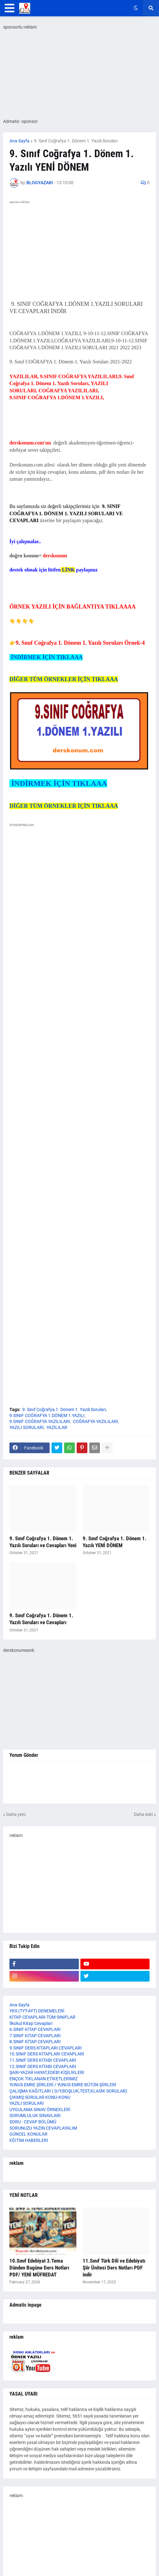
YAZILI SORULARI (26, 1427)
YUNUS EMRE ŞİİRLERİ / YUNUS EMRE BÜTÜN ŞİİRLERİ (62, 2084)
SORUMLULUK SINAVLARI (35, 2115)
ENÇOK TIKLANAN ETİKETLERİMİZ (43, 2078)
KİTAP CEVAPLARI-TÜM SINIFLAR (42, 2017)
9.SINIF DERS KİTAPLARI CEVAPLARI (45, 2047)
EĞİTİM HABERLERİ (28, 2140)
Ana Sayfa (19, 141)
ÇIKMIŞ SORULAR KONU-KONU (39, 2097)
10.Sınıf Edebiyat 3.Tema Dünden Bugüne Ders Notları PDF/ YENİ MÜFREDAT (39, 2268)
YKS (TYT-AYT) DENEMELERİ (36, 2010)
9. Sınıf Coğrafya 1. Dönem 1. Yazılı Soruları (76, 141)
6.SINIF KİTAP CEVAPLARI (35, 2029)
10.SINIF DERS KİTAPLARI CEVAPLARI (46, 2053)
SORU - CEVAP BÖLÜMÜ (32, 2121)
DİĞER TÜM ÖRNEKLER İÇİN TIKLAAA (63, 679)
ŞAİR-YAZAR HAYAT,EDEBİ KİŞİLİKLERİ (46, 2072)
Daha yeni (15, 1814)
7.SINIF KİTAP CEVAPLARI (35, 2035)
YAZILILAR (57, 1427)
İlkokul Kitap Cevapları (30, 2023)
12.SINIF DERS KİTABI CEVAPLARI (42, 2066)
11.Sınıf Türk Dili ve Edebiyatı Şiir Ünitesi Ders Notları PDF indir (114, 2268)
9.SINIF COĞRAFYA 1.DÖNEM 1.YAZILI (47, 1415)
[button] (9, 8)
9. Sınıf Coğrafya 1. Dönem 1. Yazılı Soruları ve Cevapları (41, 1618)
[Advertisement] (79, 1355)
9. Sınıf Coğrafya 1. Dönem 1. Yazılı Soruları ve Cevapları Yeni (42, 1541)
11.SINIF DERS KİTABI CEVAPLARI (42, 2060)
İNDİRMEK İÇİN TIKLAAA (46, 657)
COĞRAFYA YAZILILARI (95, 1421)
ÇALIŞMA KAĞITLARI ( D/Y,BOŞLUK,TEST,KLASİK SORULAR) (68, 2090)
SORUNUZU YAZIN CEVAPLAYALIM (43, 2128)
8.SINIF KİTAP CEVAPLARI (35, 2041)
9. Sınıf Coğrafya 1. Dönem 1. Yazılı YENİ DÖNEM (114, 1541)
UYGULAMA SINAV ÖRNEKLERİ (39, 2109)
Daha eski (143, 1814)
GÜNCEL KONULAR (28, 2134)
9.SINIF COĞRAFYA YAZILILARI (39, 1421)
